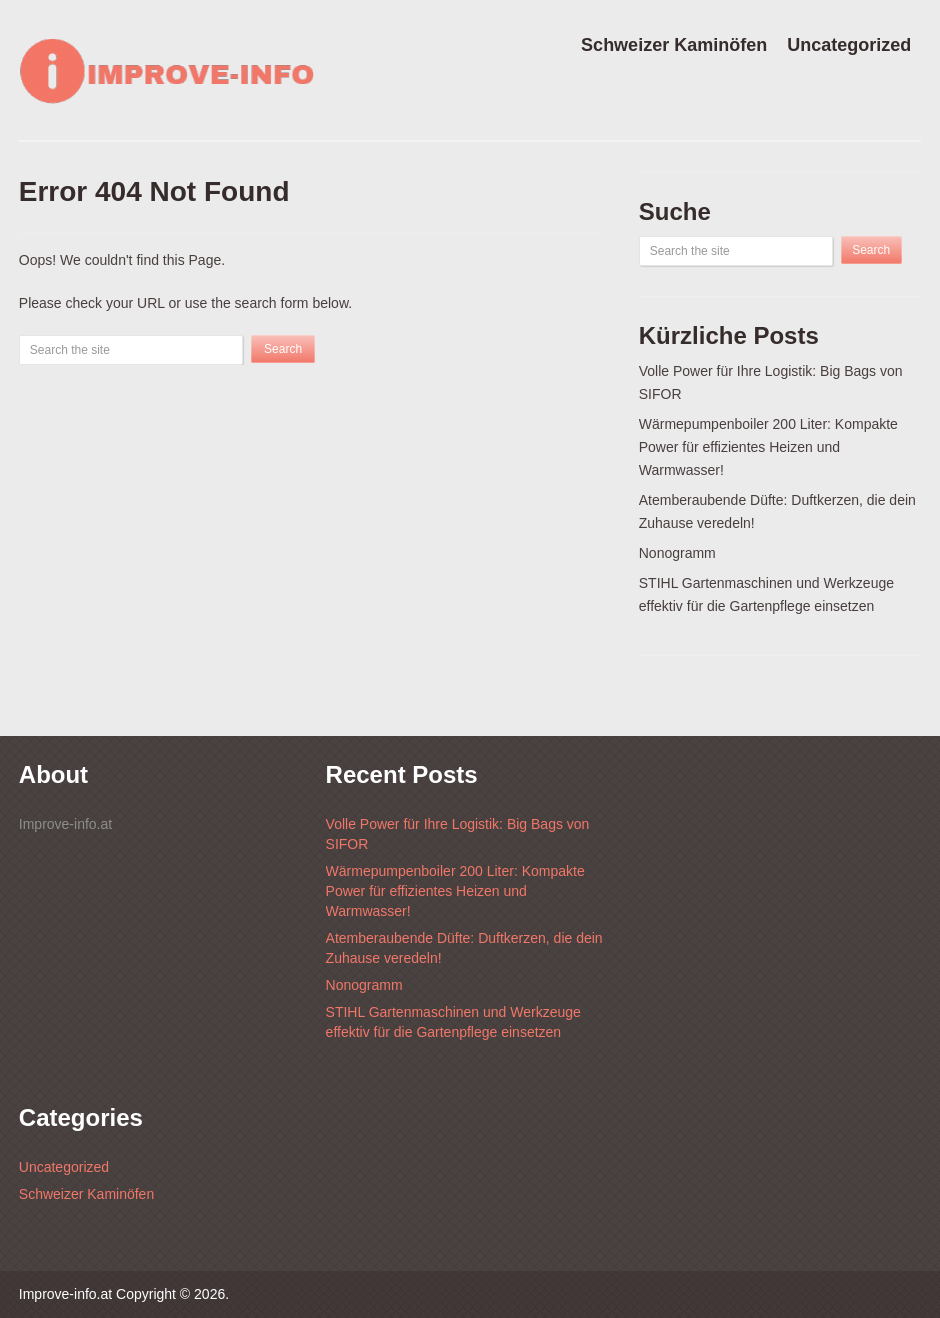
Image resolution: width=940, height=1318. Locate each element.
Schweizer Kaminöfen (674, 45)
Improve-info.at (65, 1294)
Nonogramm (677, 553)
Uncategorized (849, 45)
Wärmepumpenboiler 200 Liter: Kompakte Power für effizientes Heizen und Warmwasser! (768, 447)
